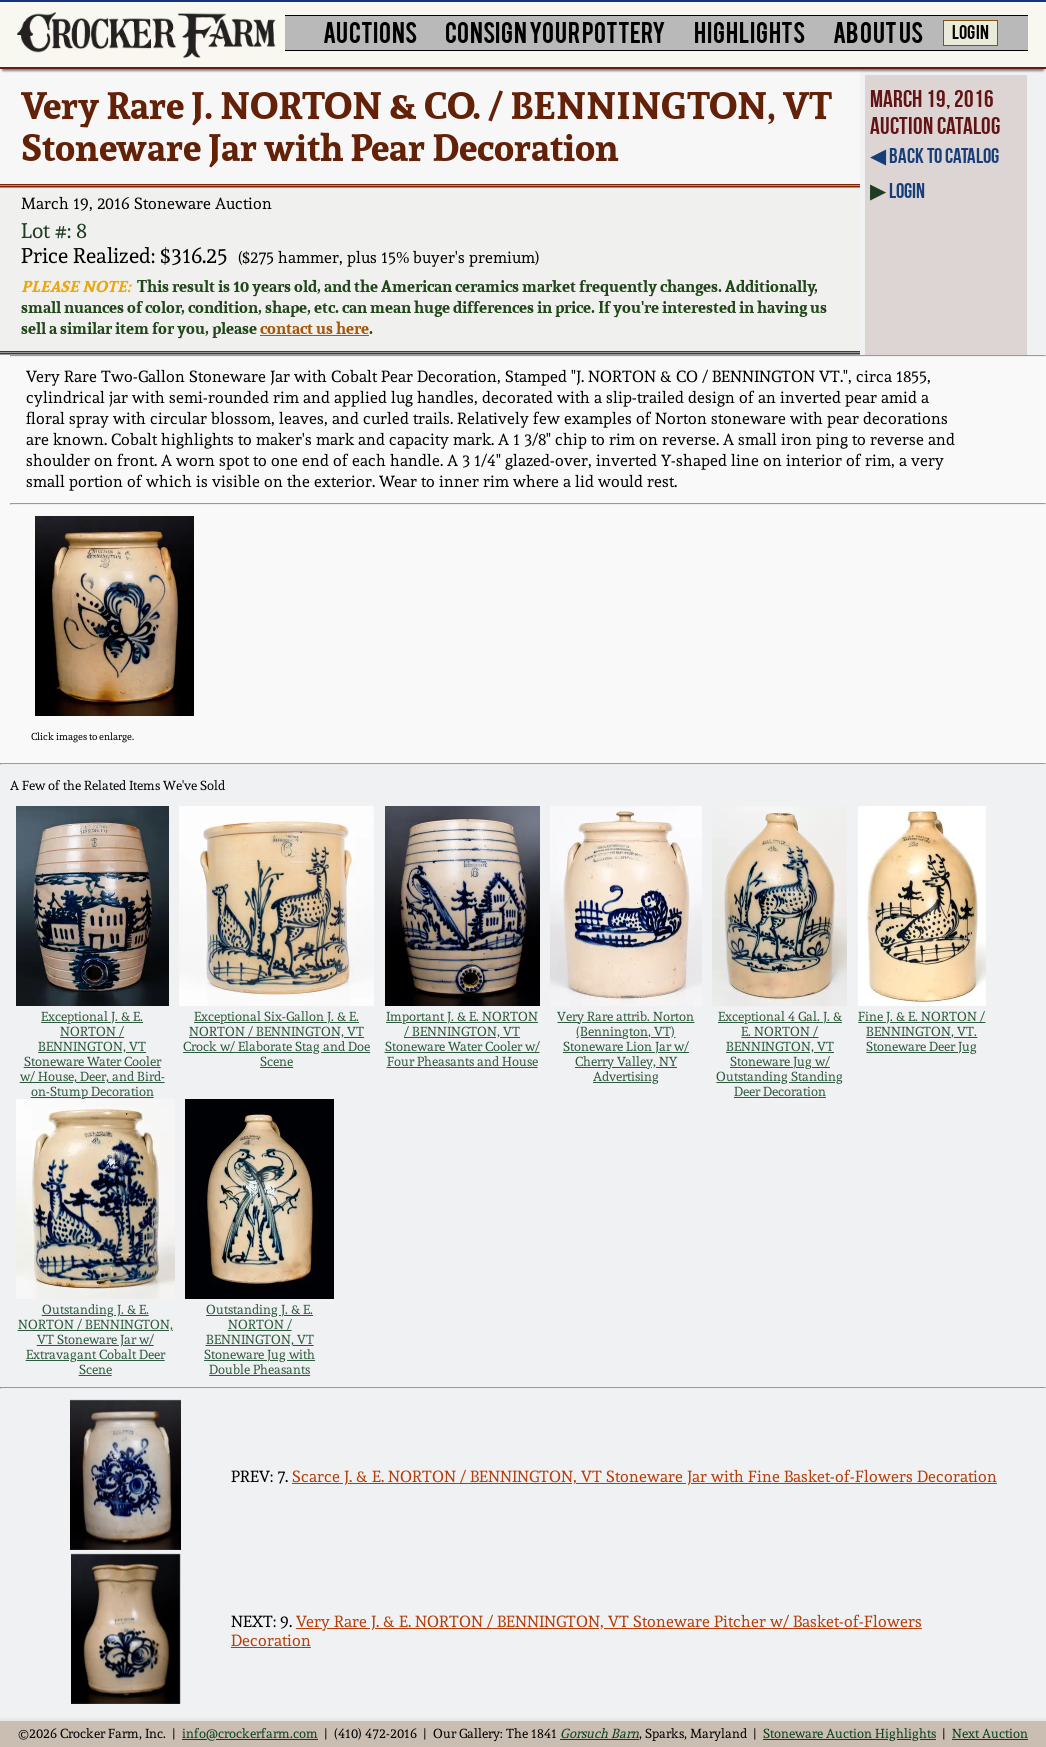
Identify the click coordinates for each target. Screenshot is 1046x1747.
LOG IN (970, 31)
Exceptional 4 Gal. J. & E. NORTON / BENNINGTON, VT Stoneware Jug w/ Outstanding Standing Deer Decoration (779, 1054)
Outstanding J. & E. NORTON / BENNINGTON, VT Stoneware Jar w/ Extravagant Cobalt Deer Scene (95, 1339)
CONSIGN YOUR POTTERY (555, 31)
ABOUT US (878, 31)
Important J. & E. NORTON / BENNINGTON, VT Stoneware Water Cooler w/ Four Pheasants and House (462, 1039)
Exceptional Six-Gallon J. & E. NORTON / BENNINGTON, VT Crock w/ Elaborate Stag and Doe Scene (276, 1039)
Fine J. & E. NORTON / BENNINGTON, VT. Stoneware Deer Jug (921, 1031)
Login (907, 190)
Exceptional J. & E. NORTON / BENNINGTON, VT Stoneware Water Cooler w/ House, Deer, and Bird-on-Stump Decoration (92, 1054)
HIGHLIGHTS (749, 31)
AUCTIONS (370, 31)
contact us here (314, 328)
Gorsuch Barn (599, 1733)
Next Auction (990, 1733)
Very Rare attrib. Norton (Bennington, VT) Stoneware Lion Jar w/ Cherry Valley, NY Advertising (625, 1046)
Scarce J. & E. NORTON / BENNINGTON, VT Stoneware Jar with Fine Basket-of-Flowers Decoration (644, 1476)
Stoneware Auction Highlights (849, 1733)
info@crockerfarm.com (250, 1733)
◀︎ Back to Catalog (934, 155)
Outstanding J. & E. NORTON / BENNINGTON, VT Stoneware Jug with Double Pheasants (259, 1339)
